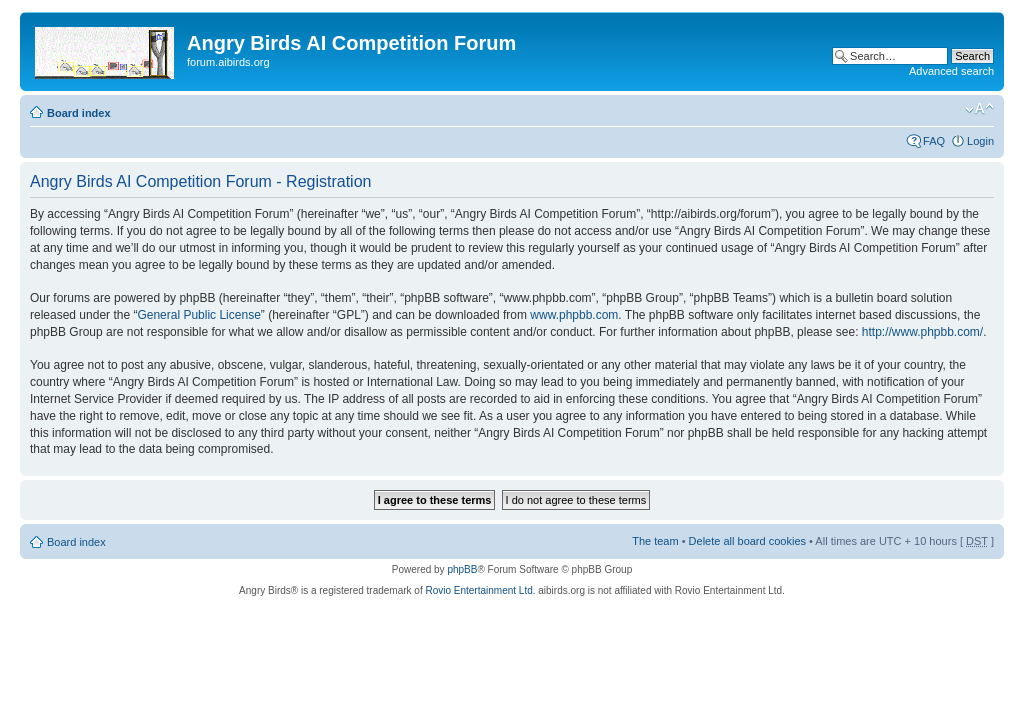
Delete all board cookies (747, 541)
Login (980, 141)
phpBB (462, 569)
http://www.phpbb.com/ (922, 332)
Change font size (979, 109)
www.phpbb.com (574, 315)
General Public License (198, 315)
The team (655, 541)
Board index (79, 113)
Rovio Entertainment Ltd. (480, 590)
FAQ (934, 141)
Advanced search (951, 71)
